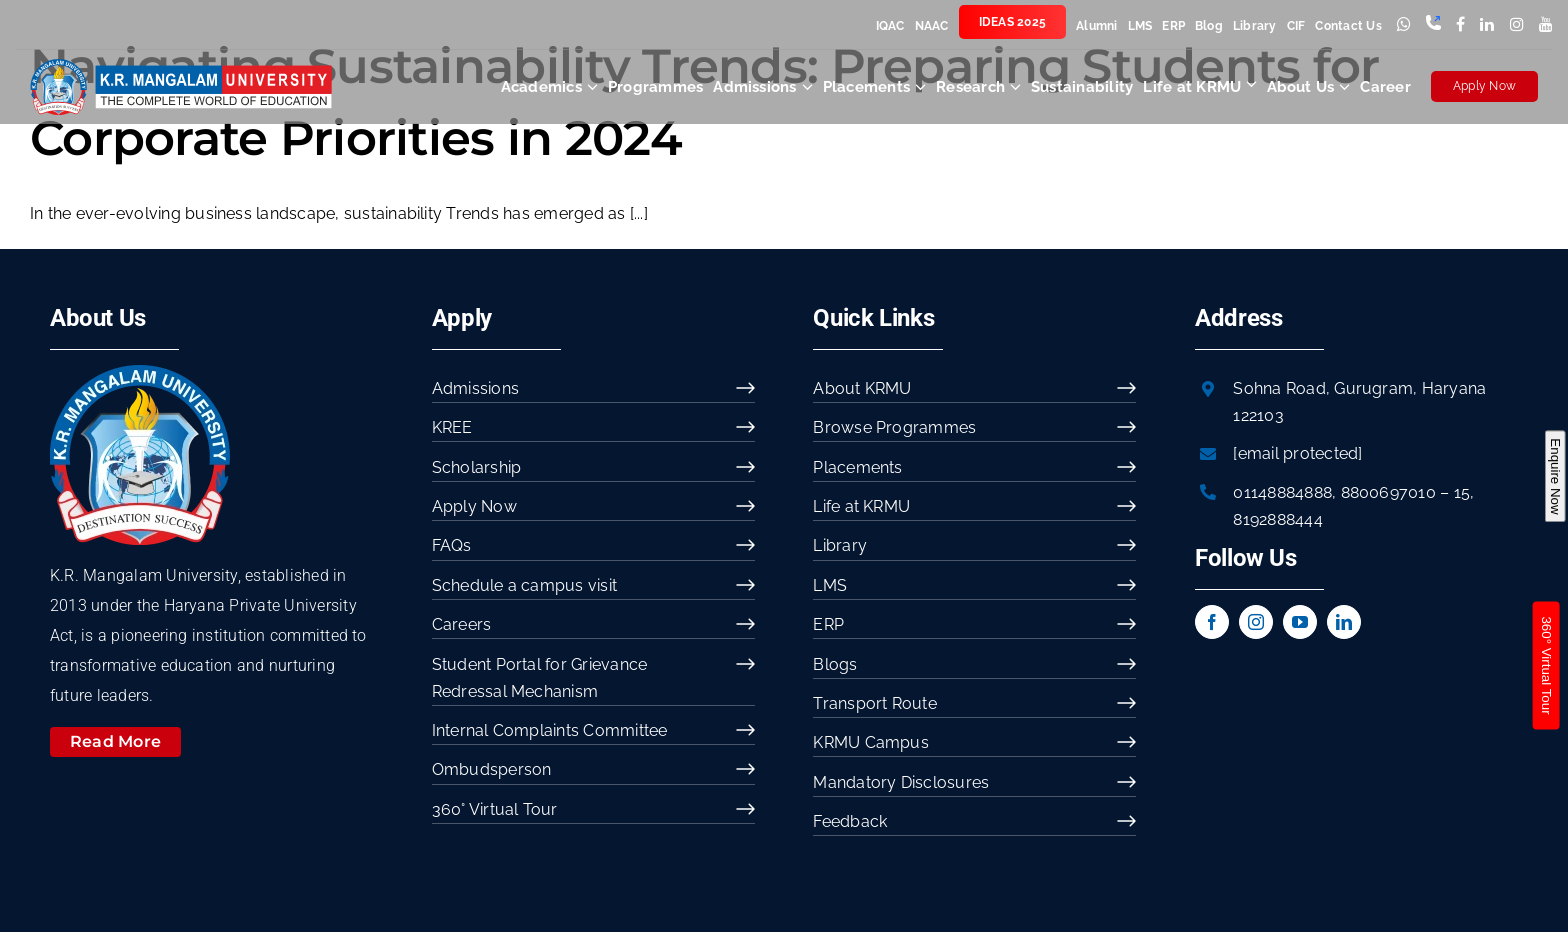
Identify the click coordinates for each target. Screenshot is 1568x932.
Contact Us (1348, 26)
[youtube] (1300, 622)
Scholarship (477, 467)
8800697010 (1388, 492)
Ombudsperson (492, 769)
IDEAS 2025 (1012, 22)
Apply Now (1484, 86)
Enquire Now (1554, 476)
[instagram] (1256, 622)
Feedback (850, 821)
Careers (462, 624)
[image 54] (140, 372)
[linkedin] (1344, 622)
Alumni (1096, 26)
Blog (1209, 26)
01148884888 (1282, 492)
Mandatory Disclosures (901, 782)
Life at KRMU (861, 506)
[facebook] (1212, 622)
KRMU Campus (871, 742)
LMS (1140, 26)
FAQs (452, 545)
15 (1462, 492)
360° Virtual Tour (495, 809)
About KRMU (862, 388)
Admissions (475, 388)
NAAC (932, 26)
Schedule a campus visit (525, 585)
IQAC (890, 26)
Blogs (835, 664)
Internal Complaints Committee (550, 730)
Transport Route (875, 703)
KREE (452, 427)
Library (1255, 26)
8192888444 (1277, 519)
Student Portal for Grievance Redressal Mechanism (540, 678)
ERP (1173, 26)
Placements (857, 467)
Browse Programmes (894, 427)
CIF (1296, 26)
